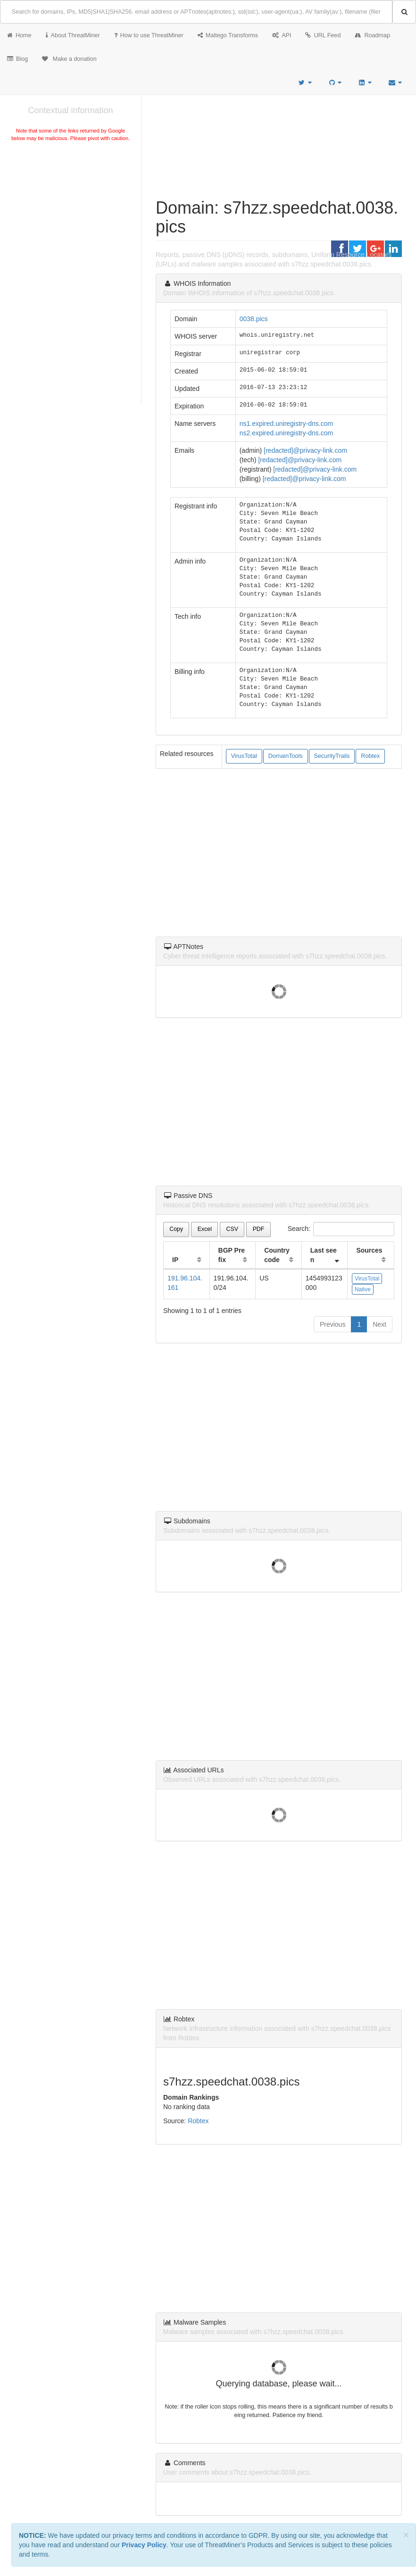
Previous (332, 1324)
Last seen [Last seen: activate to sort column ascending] (323, 1254)
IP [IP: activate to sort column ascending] (175, 1259)
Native (363, 1289)
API (281, 35)
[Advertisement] (70, 214)
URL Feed (323, 35)
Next (379, 1324)
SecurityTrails (332, 756)
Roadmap (372, 35)
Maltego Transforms (228, 35)
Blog (17, 59)
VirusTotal (244, 756)
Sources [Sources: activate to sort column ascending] (369, 1250)
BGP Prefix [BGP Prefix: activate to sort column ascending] (231, 1254)
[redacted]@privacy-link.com (305, 450)
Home (19, 35)
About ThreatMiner (73, 35)
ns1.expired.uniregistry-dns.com (286, 423)
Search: (341, 1229)
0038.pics (254, 319)
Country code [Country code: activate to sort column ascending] (277, 1254)
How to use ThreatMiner (148, 35)
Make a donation (69, 59)
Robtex (370, 756)
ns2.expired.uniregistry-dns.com (286, 433)
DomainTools (285, 756)
